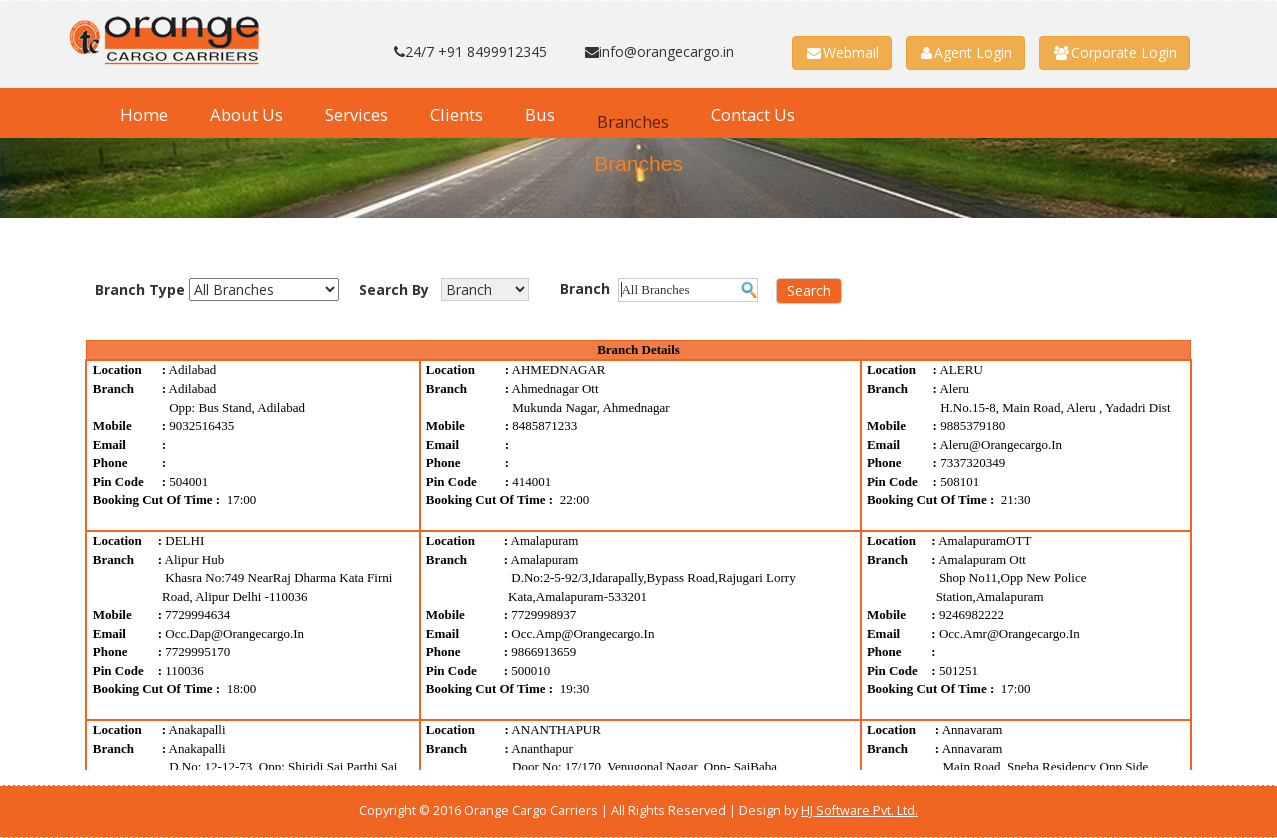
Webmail (843, 52)
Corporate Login (1115, 52)
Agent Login (966, 52)
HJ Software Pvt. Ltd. (859, 810)
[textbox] (688, 290)
